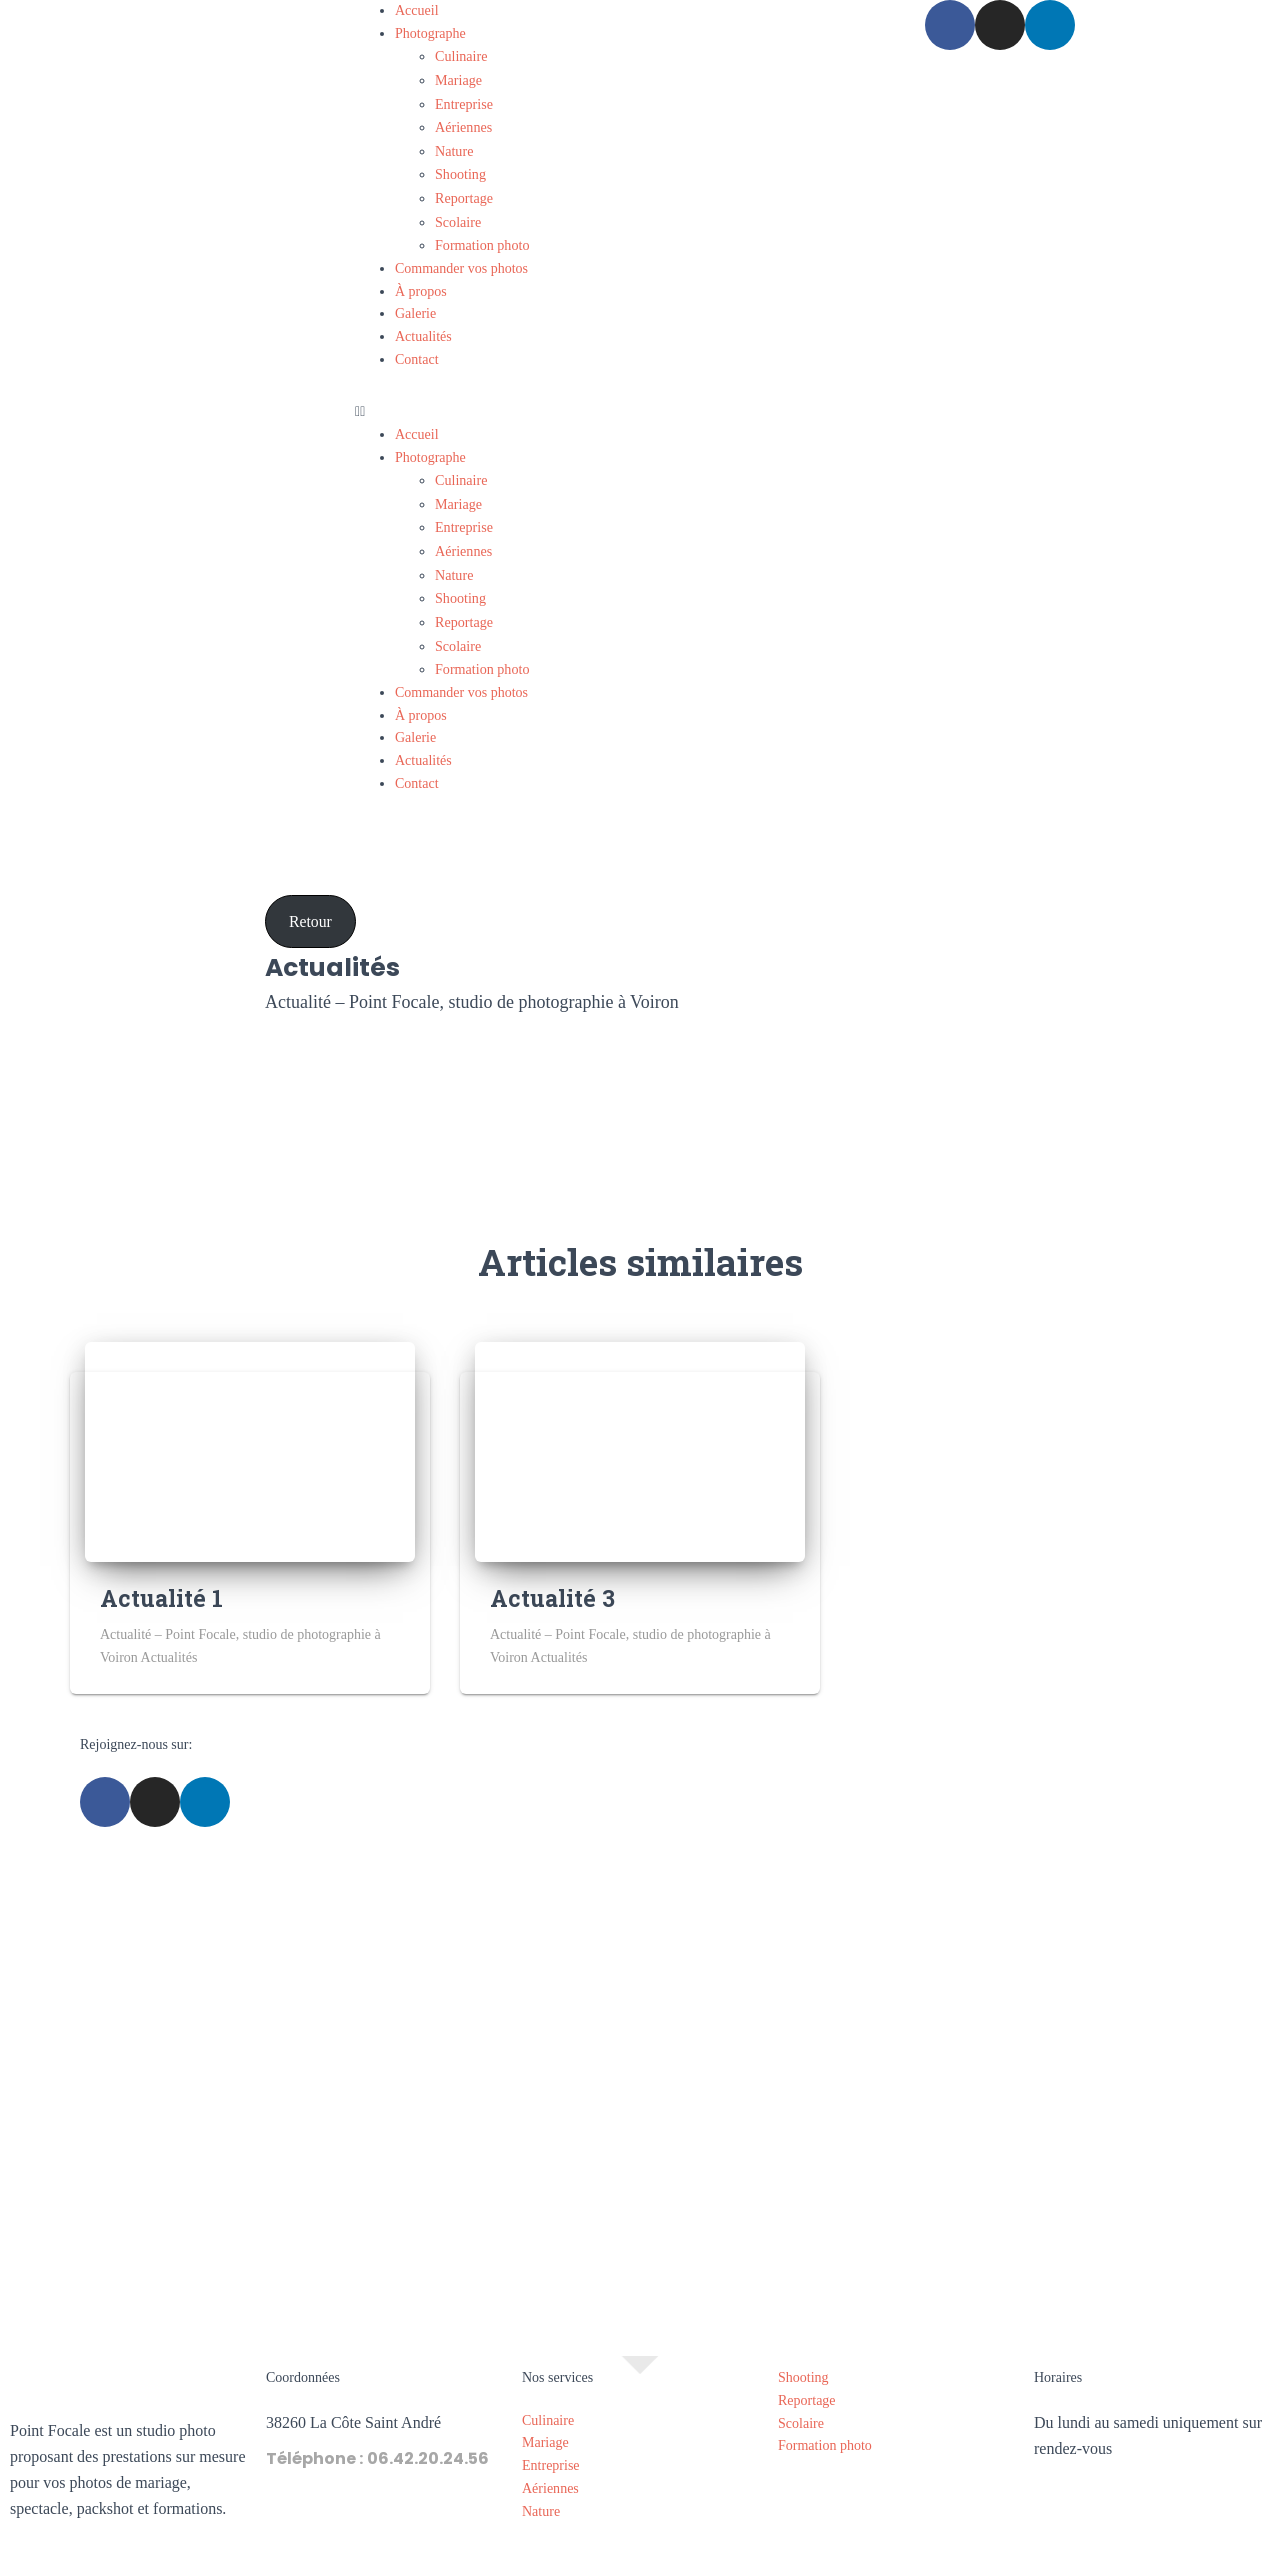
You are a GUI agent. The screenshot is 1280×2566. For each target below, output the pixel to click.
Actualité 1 (161, 1580)
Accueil (417, 10)
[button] (640, 403)
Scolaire (458, 214)
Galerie (415, 304)
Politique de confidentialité (710, 2544)
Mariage (458, 78)
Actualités (423, 327)
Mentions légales (562, 2544)
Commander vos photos (461, 259)
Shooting (460, 168)
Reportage (464, 191)
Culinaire (461, 55)
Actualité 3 (552, 1580)
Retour (310, 903)
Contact (417, 350)
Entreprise (464, 101)
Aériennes (463, 123)
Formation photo (482, 236)
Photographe (430, 33)
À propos (421, 282)
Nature (454, 146)
